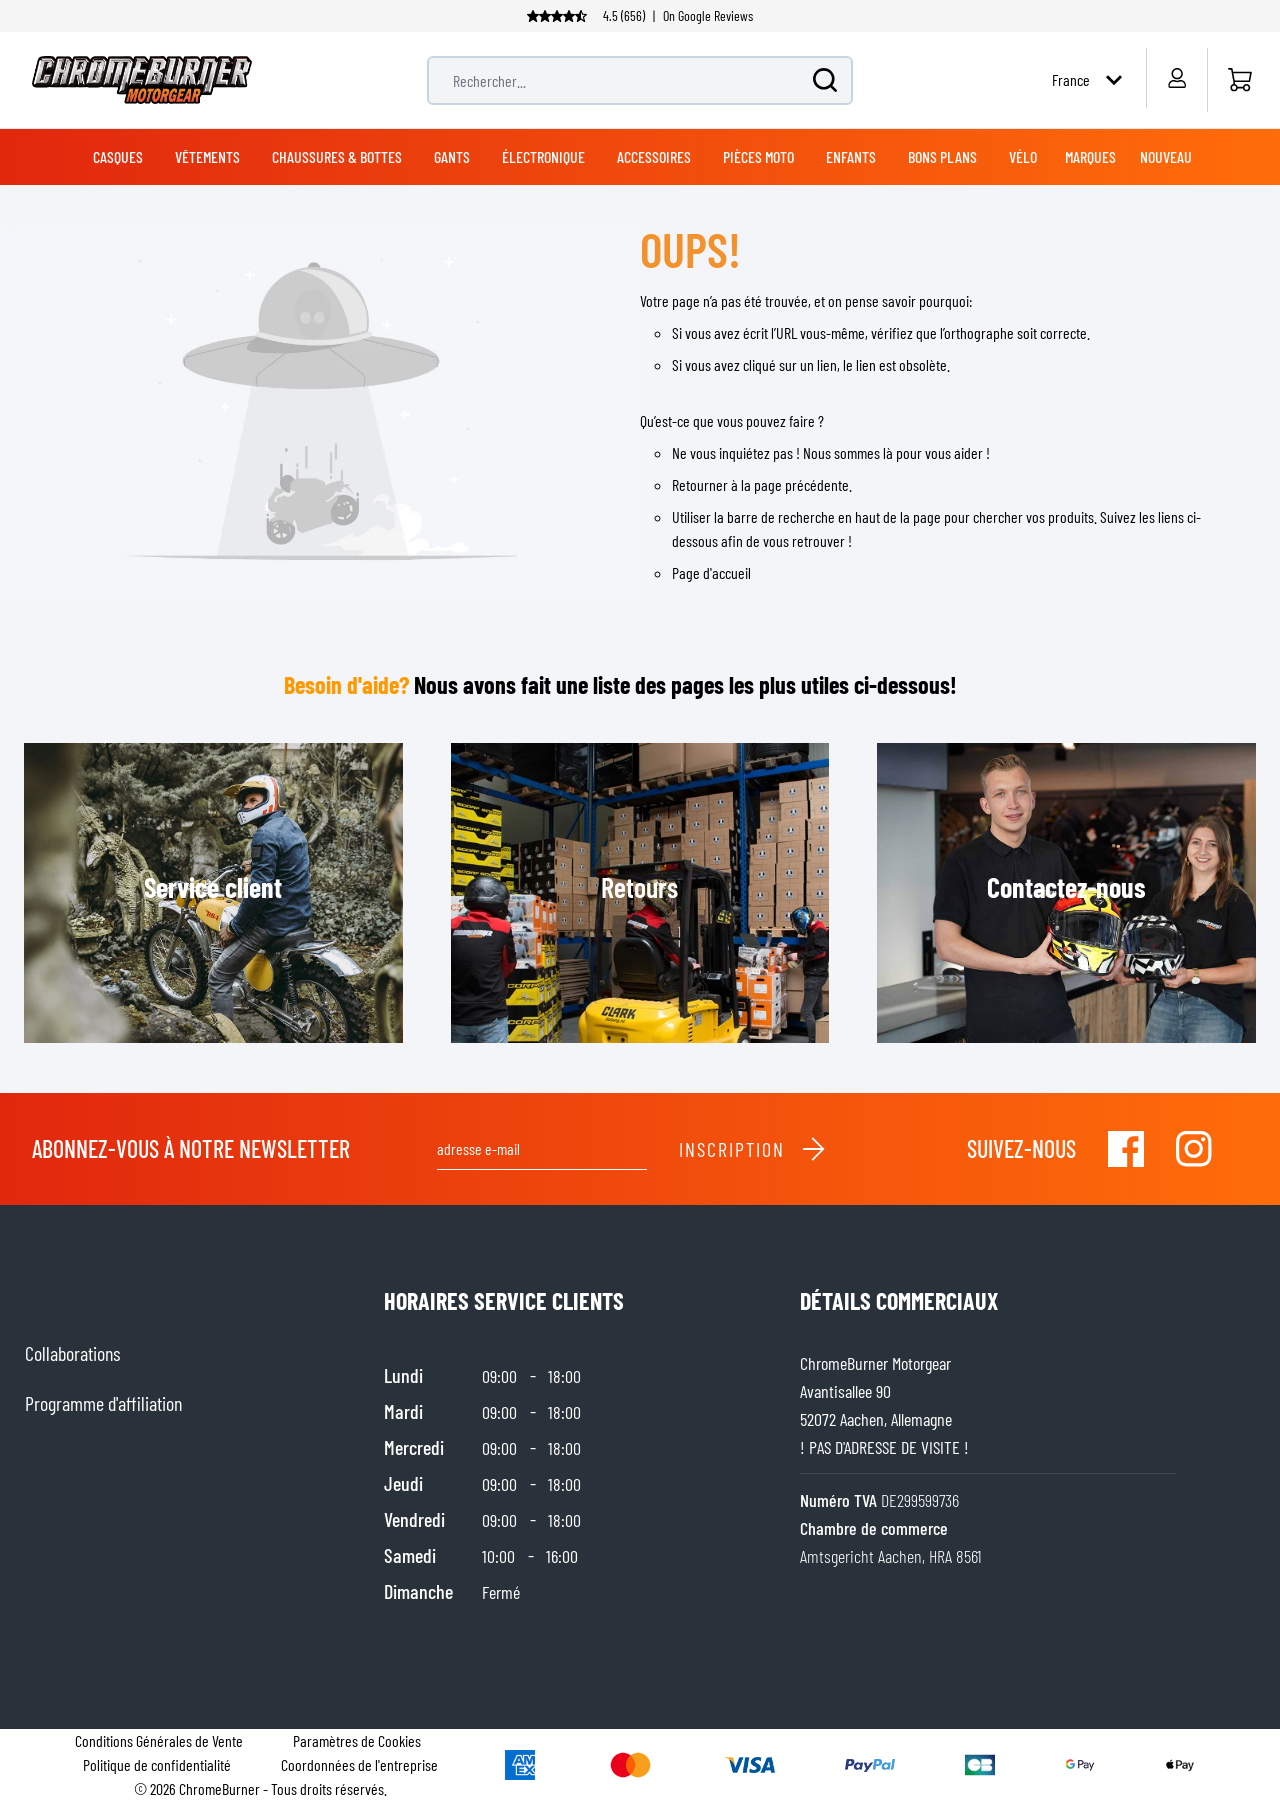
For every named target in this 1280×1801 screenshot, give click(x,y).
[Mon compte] (1176, 78)
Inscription (753, 1149)
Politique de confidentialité (157, 1764)
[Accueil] (1239, 80)
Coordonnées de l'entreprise (359, 1764)
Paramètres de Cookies (357, 1740)
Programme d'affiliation (103, 1403)
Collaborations (72, 1353)
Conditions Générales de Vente (159, 1740)
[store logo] (142, 80)
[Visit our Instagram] (1194, 1149)
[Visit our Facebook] (1126, 1149)
